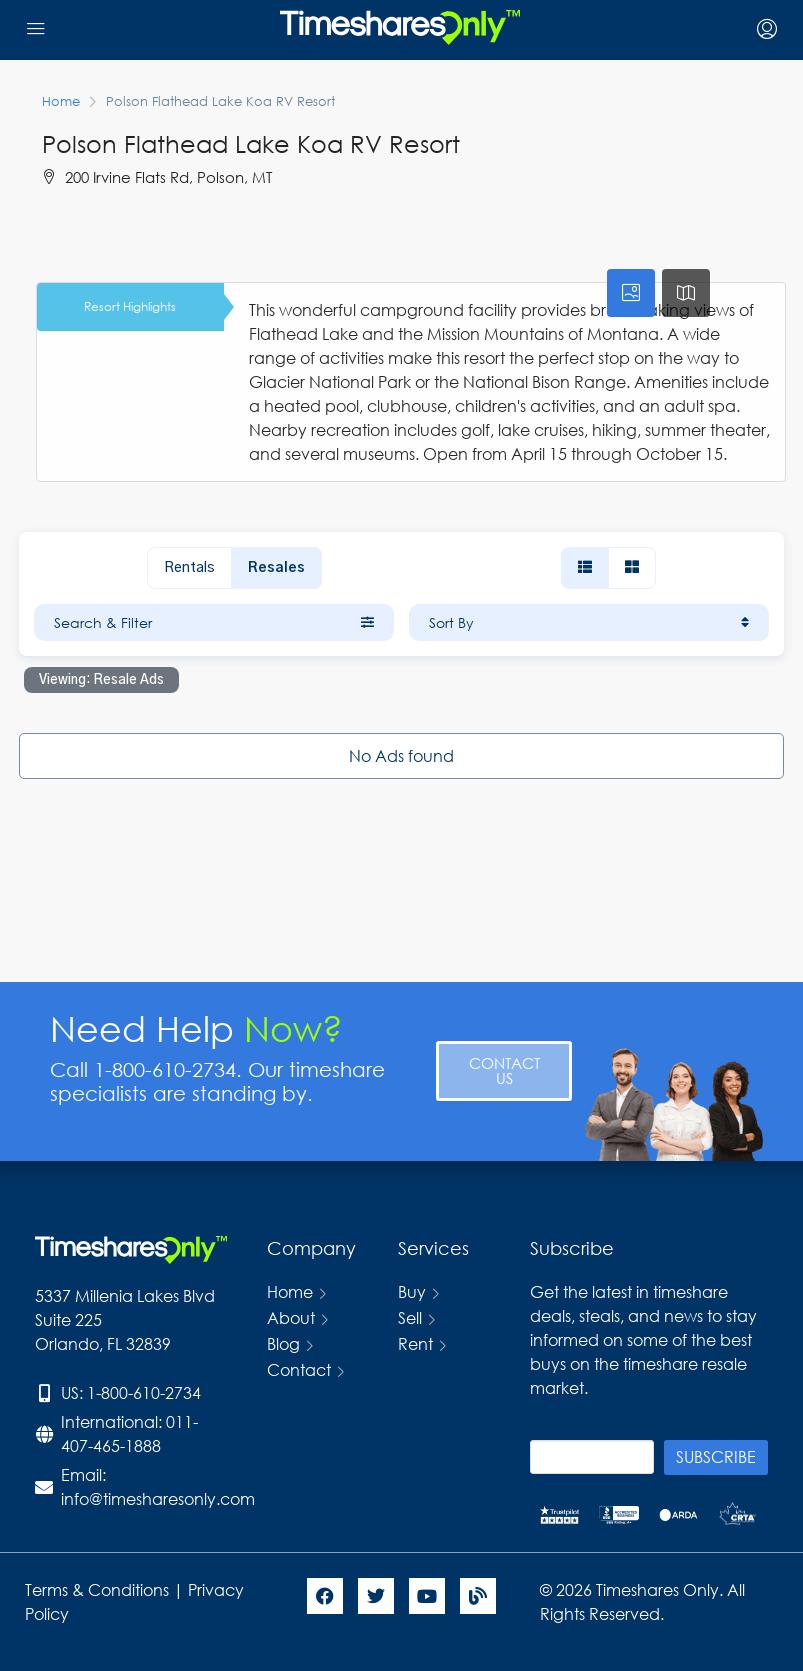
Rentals (189, 568)
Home (290, 1291)
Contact (299, 1369)
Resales (276, 568)
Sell (410, 1317)
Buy (412, 1291)
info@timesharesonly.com (158, 1498)
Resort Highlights (130, 306)
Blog (283, 1343)
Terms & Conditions (97, 1589)
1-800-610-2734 (144, 1392)
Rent (415, 1343)
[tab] (631, 293)
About (291, 1317)
